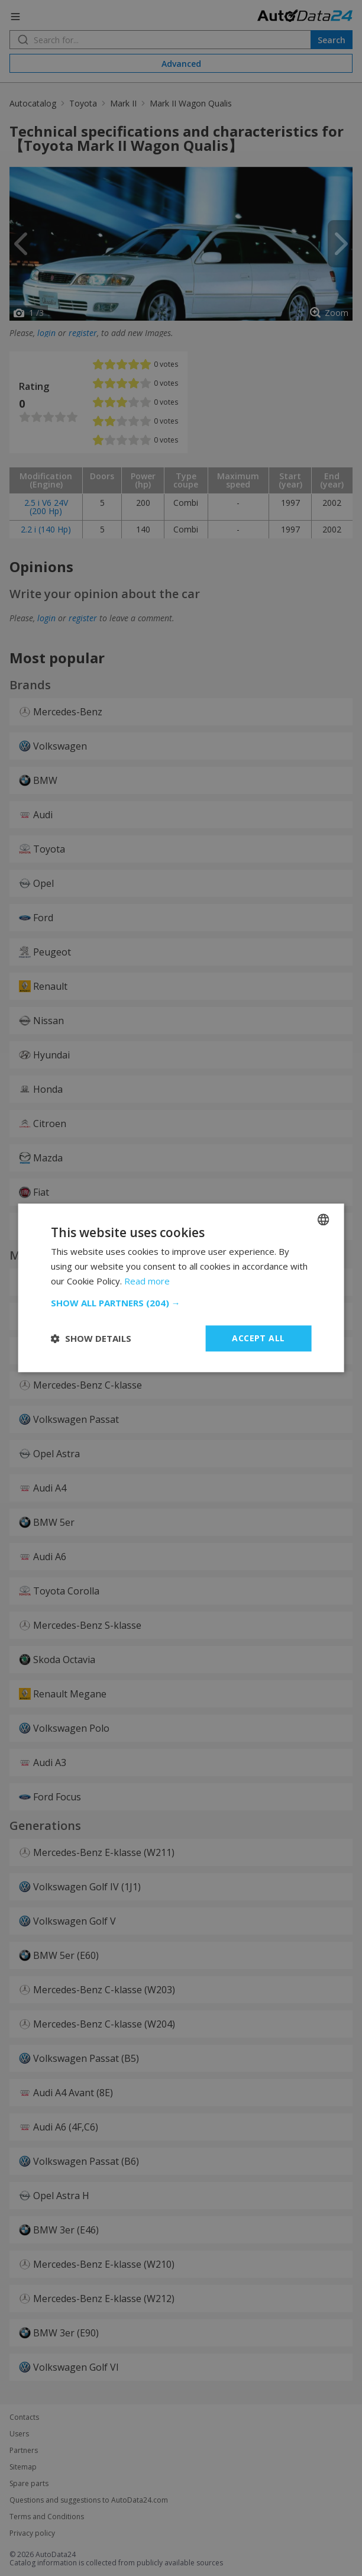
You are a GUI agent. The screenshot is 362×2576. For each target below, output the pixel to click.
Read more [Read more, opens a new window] (147, 1281)
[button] (181, 1302)
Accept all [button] (258, 1338)
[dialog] (181, 1288)
